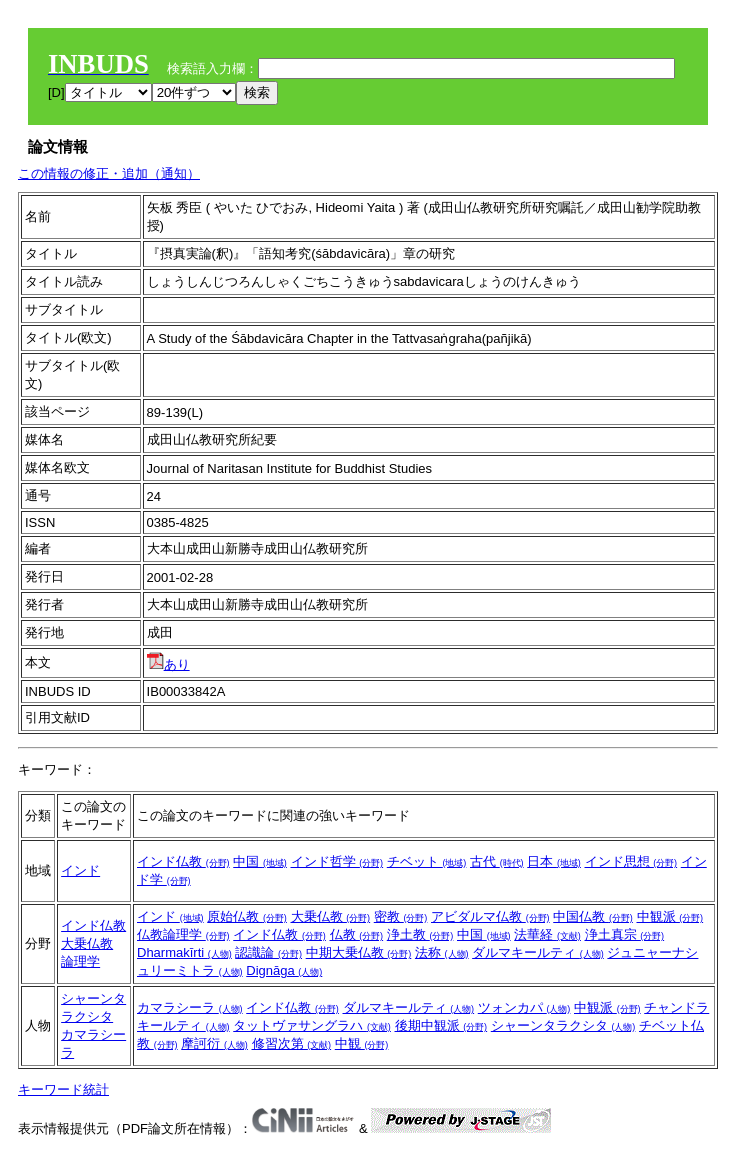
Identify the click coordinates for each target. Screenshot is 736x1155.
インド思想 (631, 861)
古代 (497, 861)
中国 (260, 861)
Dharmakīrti (184, 952)
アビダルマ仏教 (490, 916)
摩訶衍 (214, 1043)
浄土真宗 (625, 934)
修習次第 (292, 1043)
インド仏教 (183, 861)
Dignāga (284, 970)
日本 (554, 861)
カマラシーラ (190, 1007)
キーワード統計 (63, 1089)
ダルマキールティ (538, 952)
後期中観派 (441, 1025)
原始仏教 (247, 916)
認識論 (268, 952)
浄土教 (420, 934)
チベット (427, 861)
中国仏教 (593, 916)
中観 (362, 1043)
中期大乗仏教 (359, 952)
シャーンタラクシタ (563, 1025)
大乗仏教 (87, 943)
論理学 (80, 961)
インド (80, 870)
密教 (401, 916)
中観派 (670, 916)
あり (168, 664)
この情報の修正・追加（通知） (109, 173)
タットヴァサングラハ (312, 1025)
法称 (442, 952)
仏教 (357, 934)
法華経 (547, 934)
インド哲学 (337, 861)
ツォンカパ (524, 1007)
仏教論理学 (183, 934)
